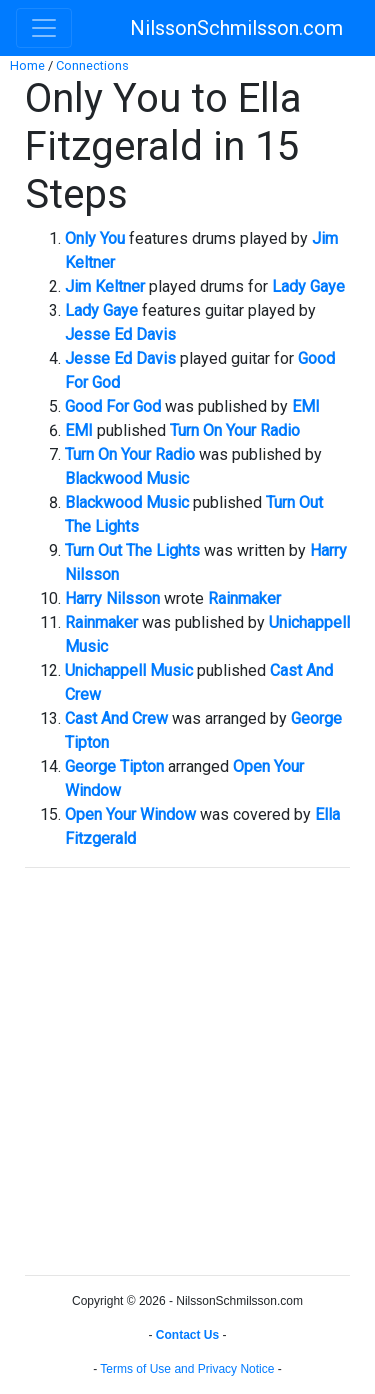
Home (27, 65)
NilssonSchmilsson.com (236, 28)
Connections (92, 65)
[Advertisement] (187, 1071)
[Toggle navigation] (44, 28)
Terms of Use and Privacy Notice (187, 1369)
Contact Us (187, 1335)
